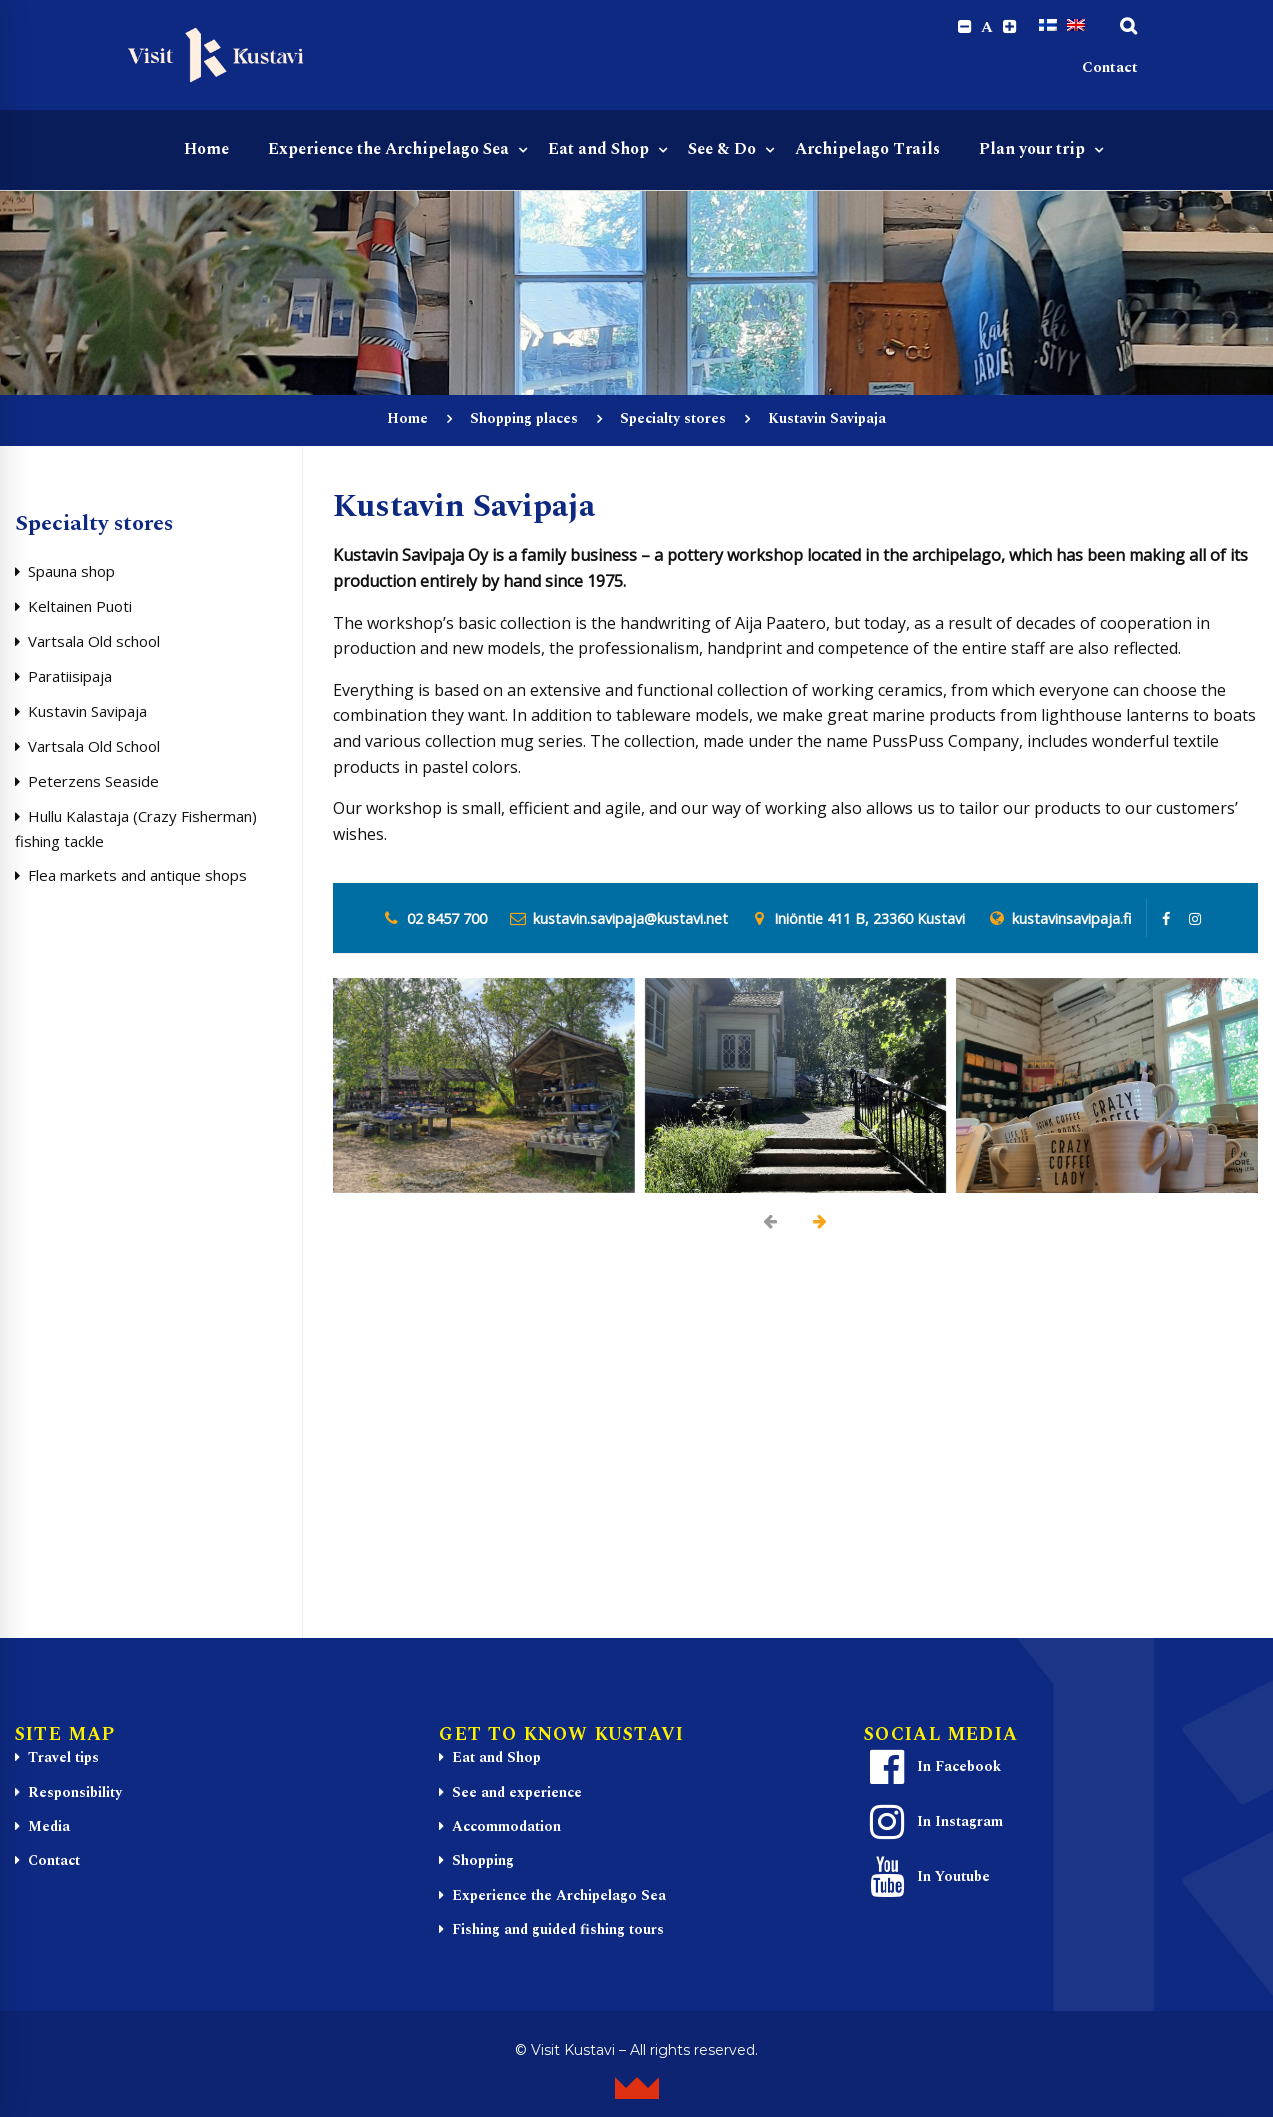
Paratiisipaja (70, 679)
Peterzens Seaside (93, 784)
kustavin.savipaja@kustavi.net (630, 920)
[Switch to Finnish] (1048, 27)
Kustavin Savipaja (87, 714)
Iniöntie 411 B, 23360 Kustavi (869, 920)
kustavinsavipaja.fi (1071, 920)
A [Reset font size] (984, 28)
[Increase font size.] (1008, 27)
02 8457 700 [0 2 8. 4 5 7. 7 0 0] (447, 920)
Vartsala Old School (94, 749)
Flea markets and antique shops (137, 878)
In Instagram (934, 1825)
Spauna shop (71, 574)
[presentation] (771, 1224)
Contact (1110, 70)
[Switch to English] (1076, 27)
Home (407, 421)
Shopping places (524, 421)
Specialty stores (673, 421)
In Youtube (927, 1880)
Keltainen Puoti (80, 609)
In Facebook (933, 1770)
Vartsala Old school (94, 644)
